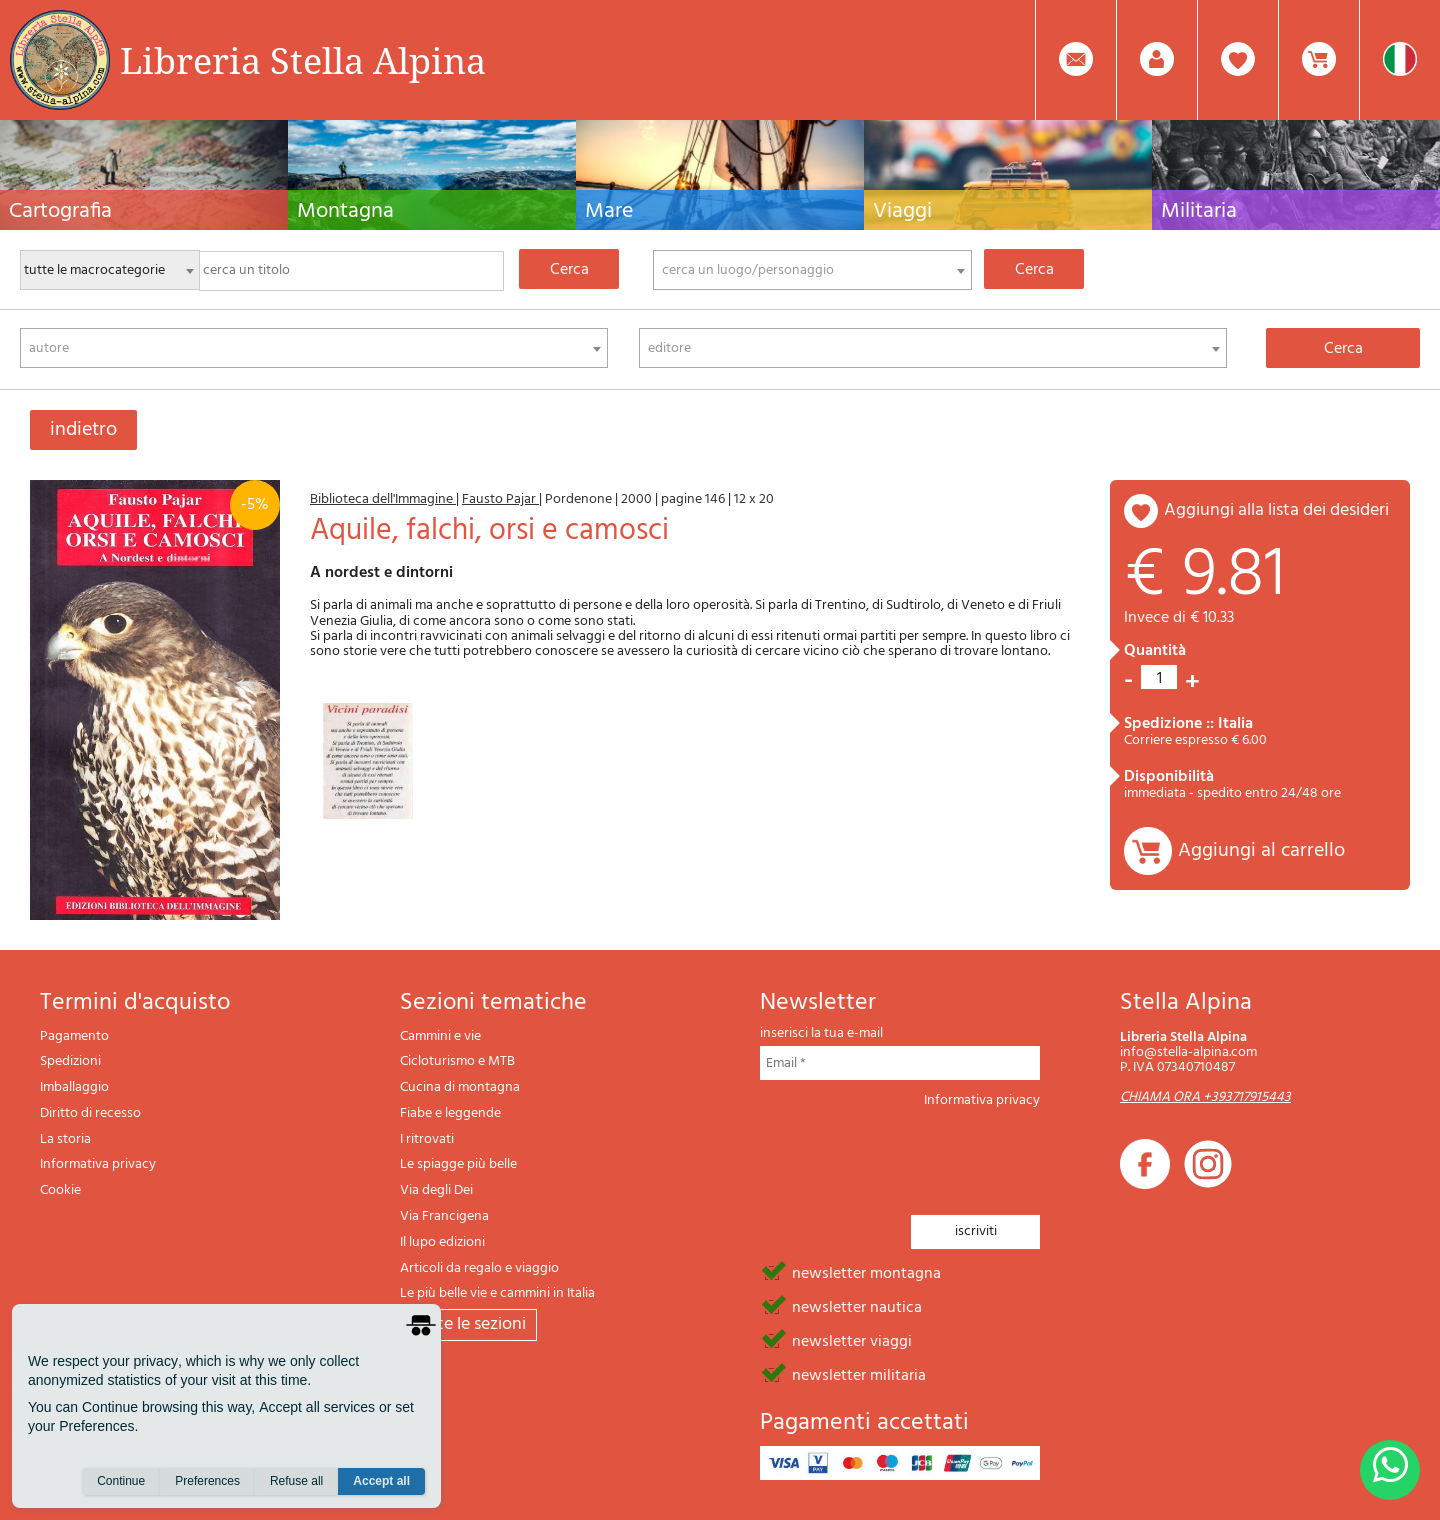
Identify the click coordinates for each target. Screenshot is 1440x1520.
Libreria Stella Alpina (303, 60)
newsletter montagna (866, 1272)
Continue (121, 1481)
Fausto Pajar (500, 499)
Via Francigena (444, 1216)
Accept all (381, 1481)
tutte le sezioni (468, 1324)
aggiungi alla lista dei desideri (1276, 510)
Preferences (207, 1481)
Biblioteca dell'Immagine (383, 499)
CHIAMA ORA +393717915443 (1205, 1097)
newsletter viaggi (852, 1340)
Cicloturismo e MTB (457, 1061)
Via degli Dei (436, 1190)
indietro (83, 430)
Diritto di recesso (90, 1113)
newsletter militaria (859, 1374)
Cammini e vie (440, 1036)
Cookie (60, 1190)
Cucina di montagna (460, 1087)
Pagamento (74, 1036)
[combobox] (812, 270)
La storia (65, 1139)
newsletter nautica (857, 1306)
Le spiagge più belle (458, 1164)
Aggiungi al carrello (1261, 851)
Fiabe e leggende (450, 1113)
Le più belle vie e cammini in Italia (497, 1293)
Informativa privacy (98, 1164)
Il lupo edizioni (442, 1242)
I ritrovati (427, 1139)
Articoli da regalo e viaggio (479, 1268)
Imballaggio (74, 1087)
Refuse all (296, 1481)
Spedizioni (70, 1061)
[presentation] (912, 1156)
